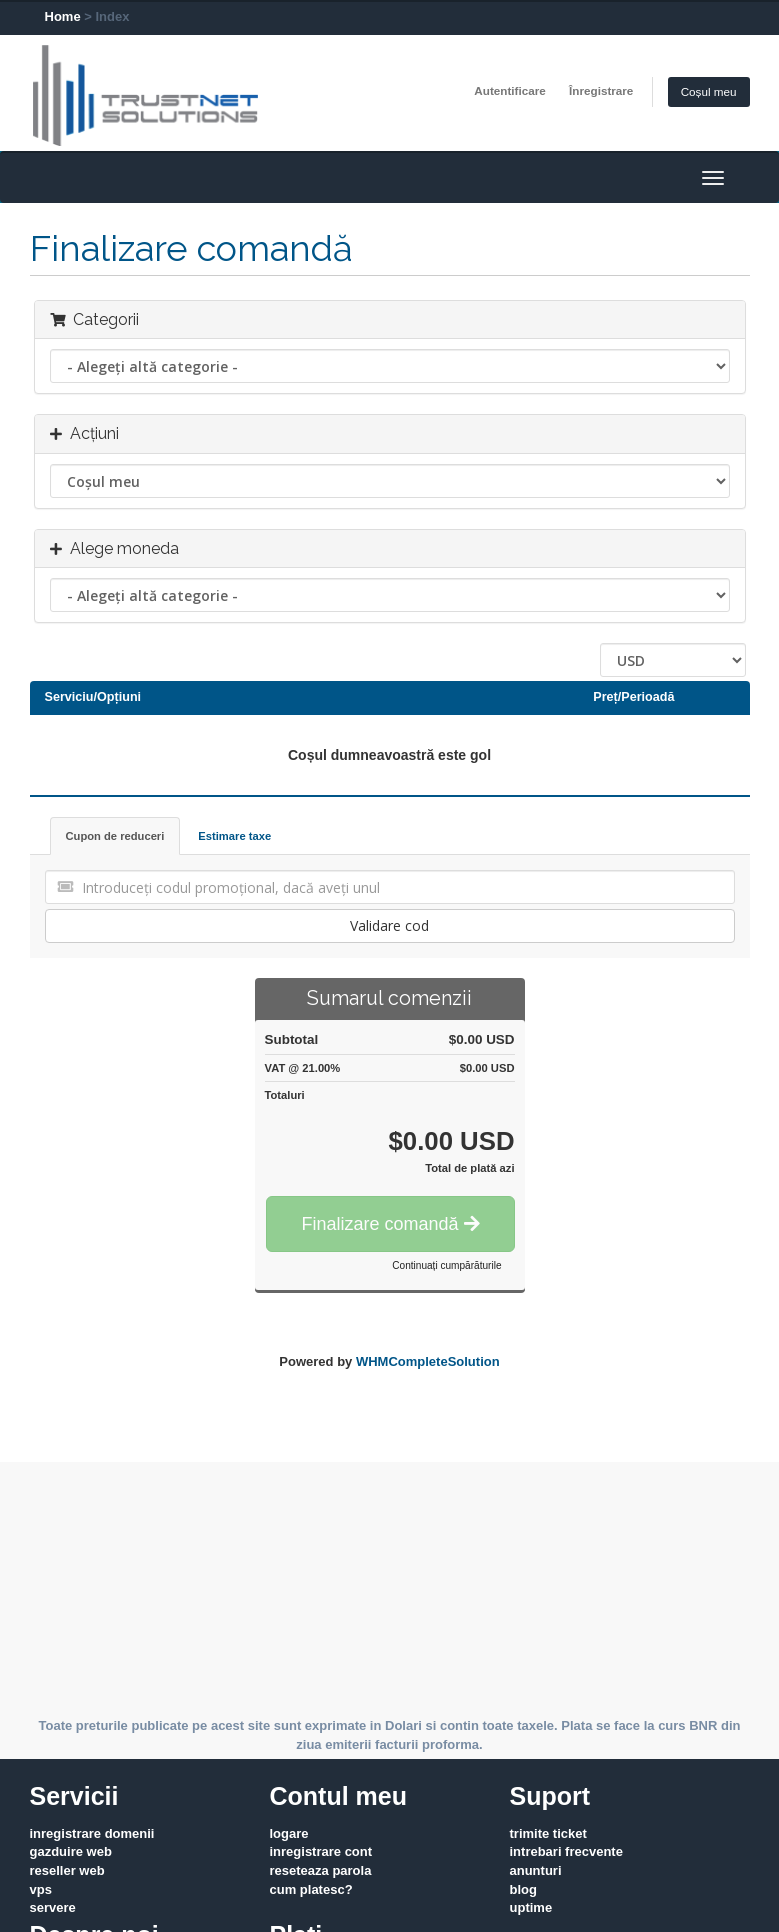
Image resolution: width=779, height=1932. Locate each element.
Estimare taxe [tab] (234, 836)
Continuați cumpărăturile (446, 1265)
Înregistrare (601, 90)
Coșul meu (709, 91)
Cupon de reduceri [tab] (115, 836)
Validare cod (389, 925)
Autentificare (509, 90)
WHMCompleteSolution (428, 1361)
